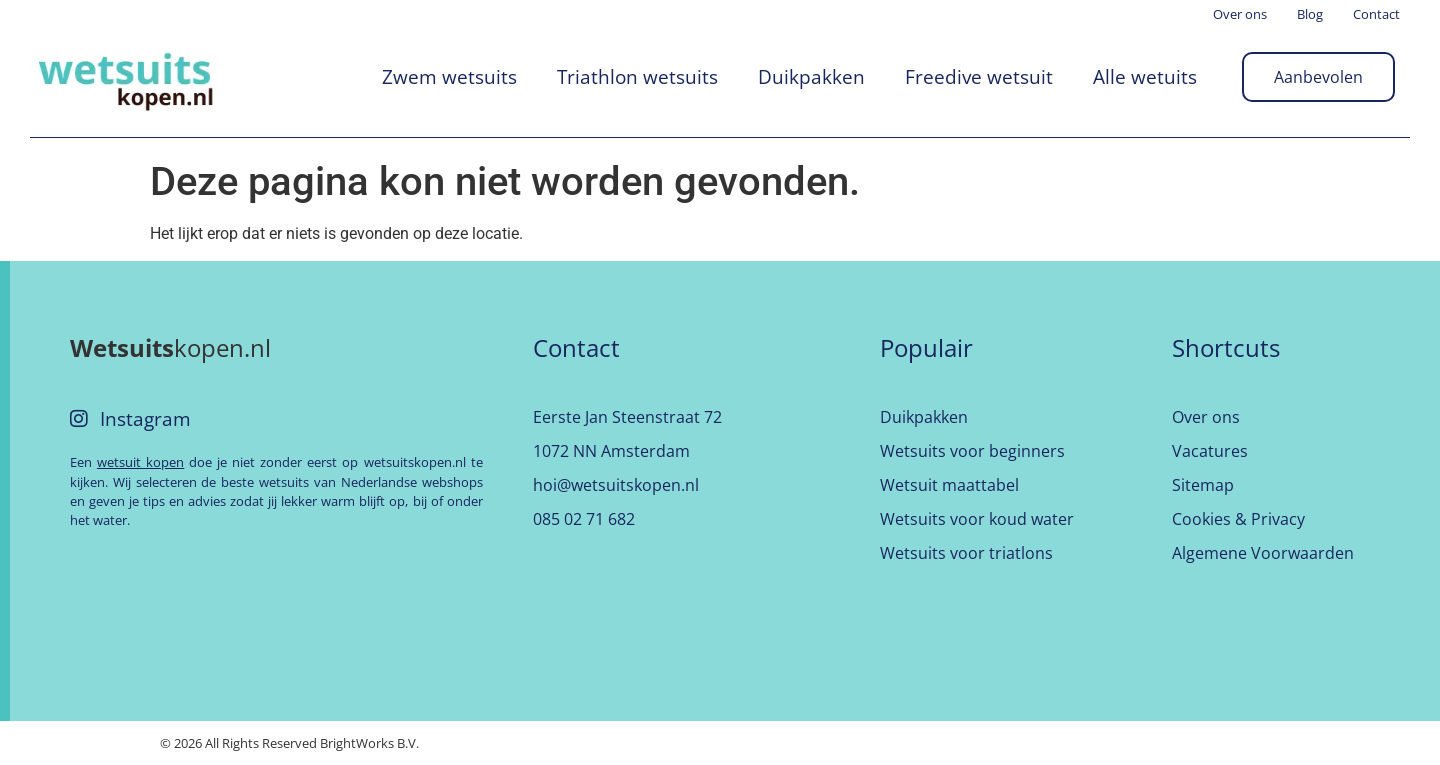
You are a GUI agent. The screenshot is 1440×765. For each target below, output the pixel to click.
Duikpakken (811, 76)
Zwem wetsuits (449, 76)
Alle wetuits (1145, 76)
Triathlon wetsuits (637, 76)
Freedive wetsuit (979, 76)
